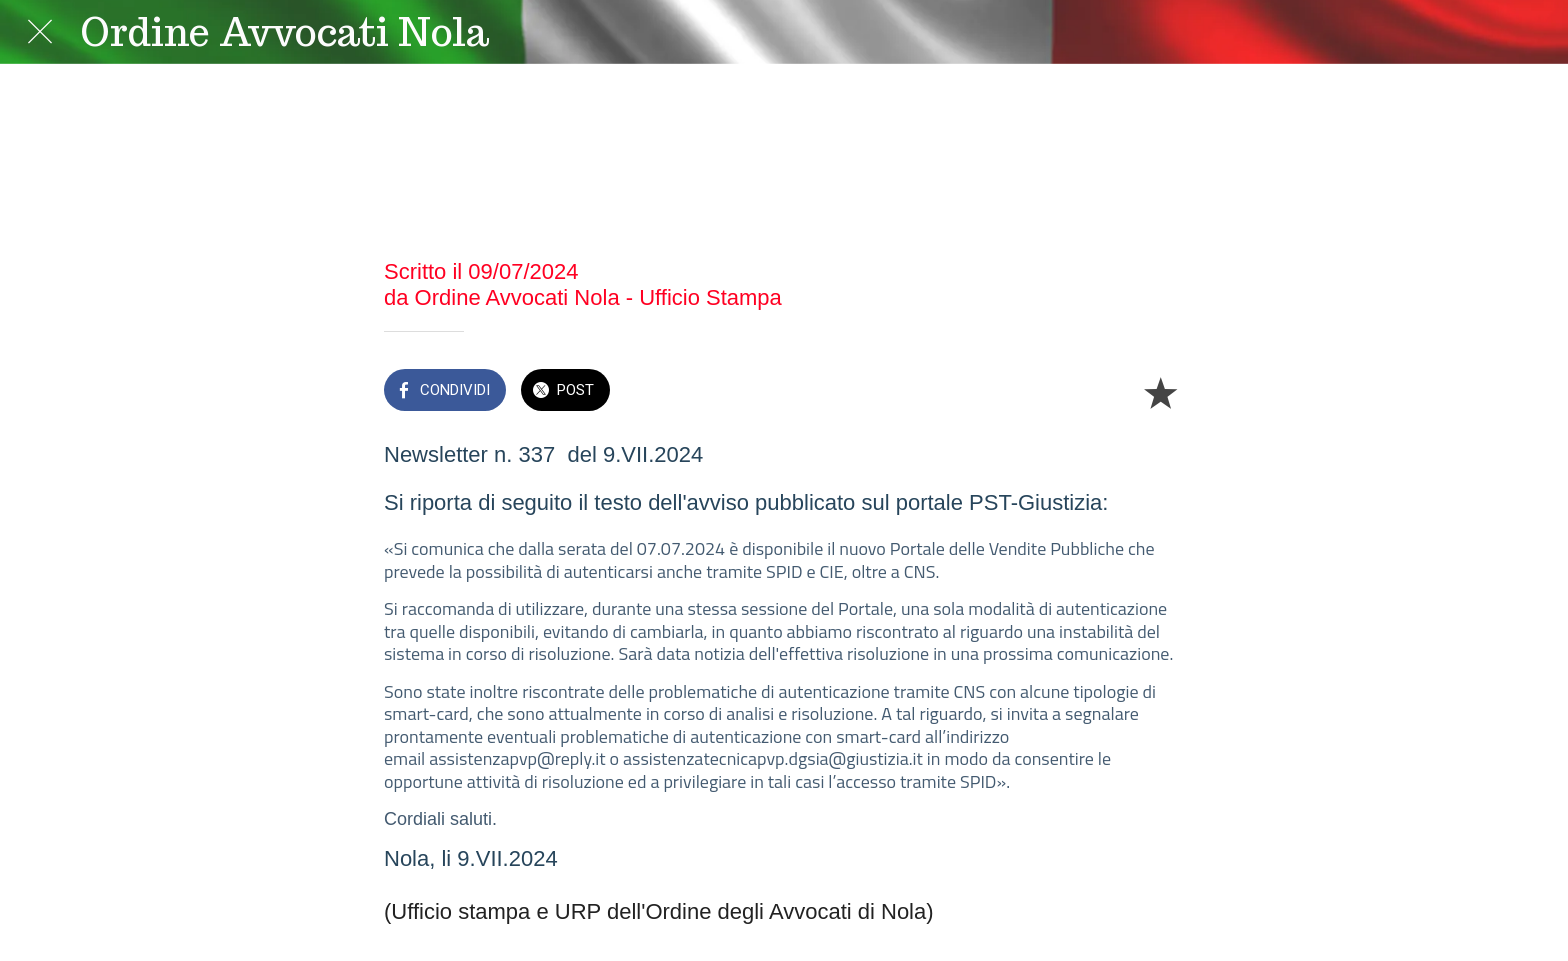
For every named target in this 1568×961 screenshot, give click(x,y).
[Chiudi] (40, 32)
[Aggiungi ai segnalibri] (1160, 392)
